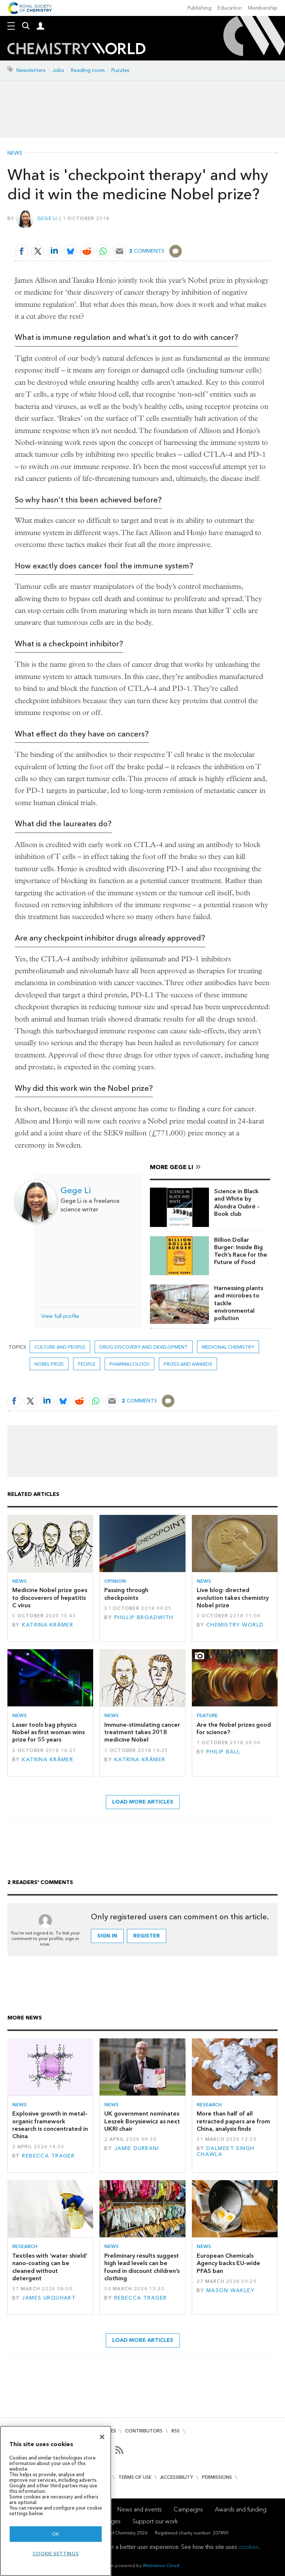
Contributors (144, 2431)
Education (229, 8)
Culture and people (60, 1347)
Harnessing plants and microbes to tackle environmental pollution (238, 1303)
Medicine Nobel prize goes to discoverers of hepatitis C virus (49, 1597)
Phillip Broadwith (144, 1617)
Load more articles (142, 1802)
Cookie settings (56, 2553)
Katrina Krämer (47, 1625)
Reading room (88, 70)
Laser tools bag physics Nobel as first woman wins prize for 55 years (48, 1732)
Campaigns (188, 2509)
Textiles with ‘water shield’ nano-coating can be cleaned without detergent (49, 2267)
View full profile (60, 1316)
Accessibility (176, 2477)
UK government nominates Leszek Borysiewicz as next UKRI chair (142, 2121)
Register (146, 1936)
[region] (55, 2501)
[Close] (102, 2437)
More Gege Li (171, 1167)
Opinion (115, 1581)
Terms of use (134, 2477)
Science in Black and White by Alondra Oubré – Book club (237, 1202)
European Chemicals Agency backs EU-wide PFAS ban (228, 2263)
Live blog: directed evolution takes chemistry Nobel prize (233, 1597)
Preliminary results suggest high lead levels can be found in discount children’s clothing (142, 2267)
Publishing (199, 8)
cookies (249, 2546)
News (14, 153)
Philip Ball (223, 1752)
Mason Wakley (230, 2290)
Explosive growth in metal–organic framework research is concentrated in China (50, 2125)
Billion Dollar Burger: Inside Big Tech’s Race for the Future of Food (240, 1251)
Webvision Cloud (160, 2565)
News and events (139, 2509)
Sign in (107, 1936)
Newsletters (31, 70)
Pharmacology (129, 1364)
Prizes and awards (188, 1364)
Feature (207, 1715)
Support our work (155, 2521)
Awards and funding (240, 2509)
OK (55, 2534)
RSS (175, 2431)
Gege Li (47, 218)
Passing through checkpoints (126, 1593)
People (86, 1364)
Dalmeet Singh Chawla (226, 2151)
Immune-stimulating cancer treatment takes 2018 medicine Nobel (142, 1732)
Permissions (217, 2477)
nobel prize (49, 1364)
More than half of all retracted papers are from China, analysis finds (233, 2121)
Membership (263, 8)
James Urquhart (49, 2298)
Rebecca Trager (48, 2156)
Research (209, 2104)
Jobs (58, 70)
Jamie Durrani (136, 2148)
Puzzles (120, 70)
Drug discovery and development (143, 1347)
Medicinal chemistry (228, 1347)
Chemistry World (234, 1625)
